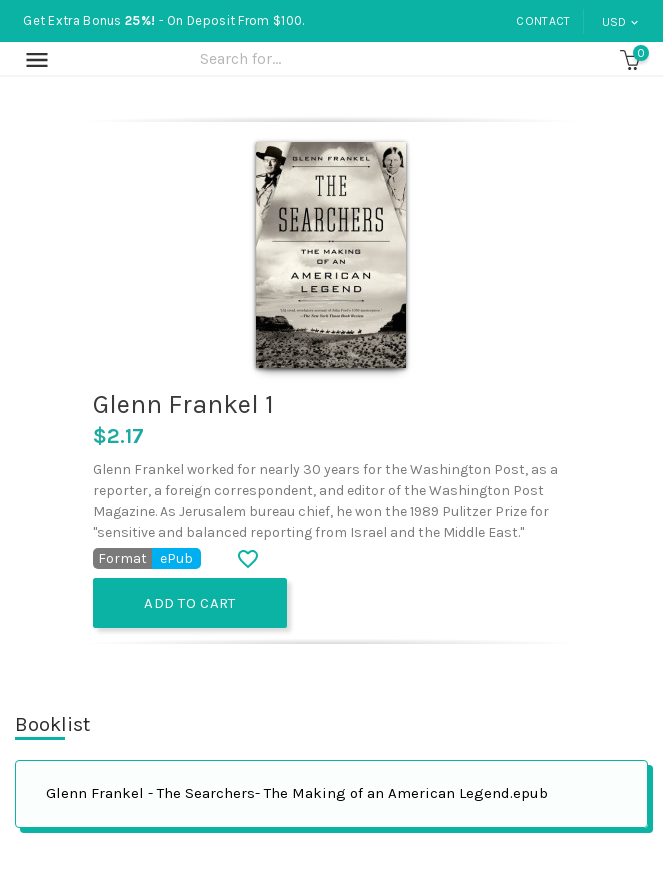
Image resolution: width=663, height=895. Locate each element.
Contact (543, 21)
